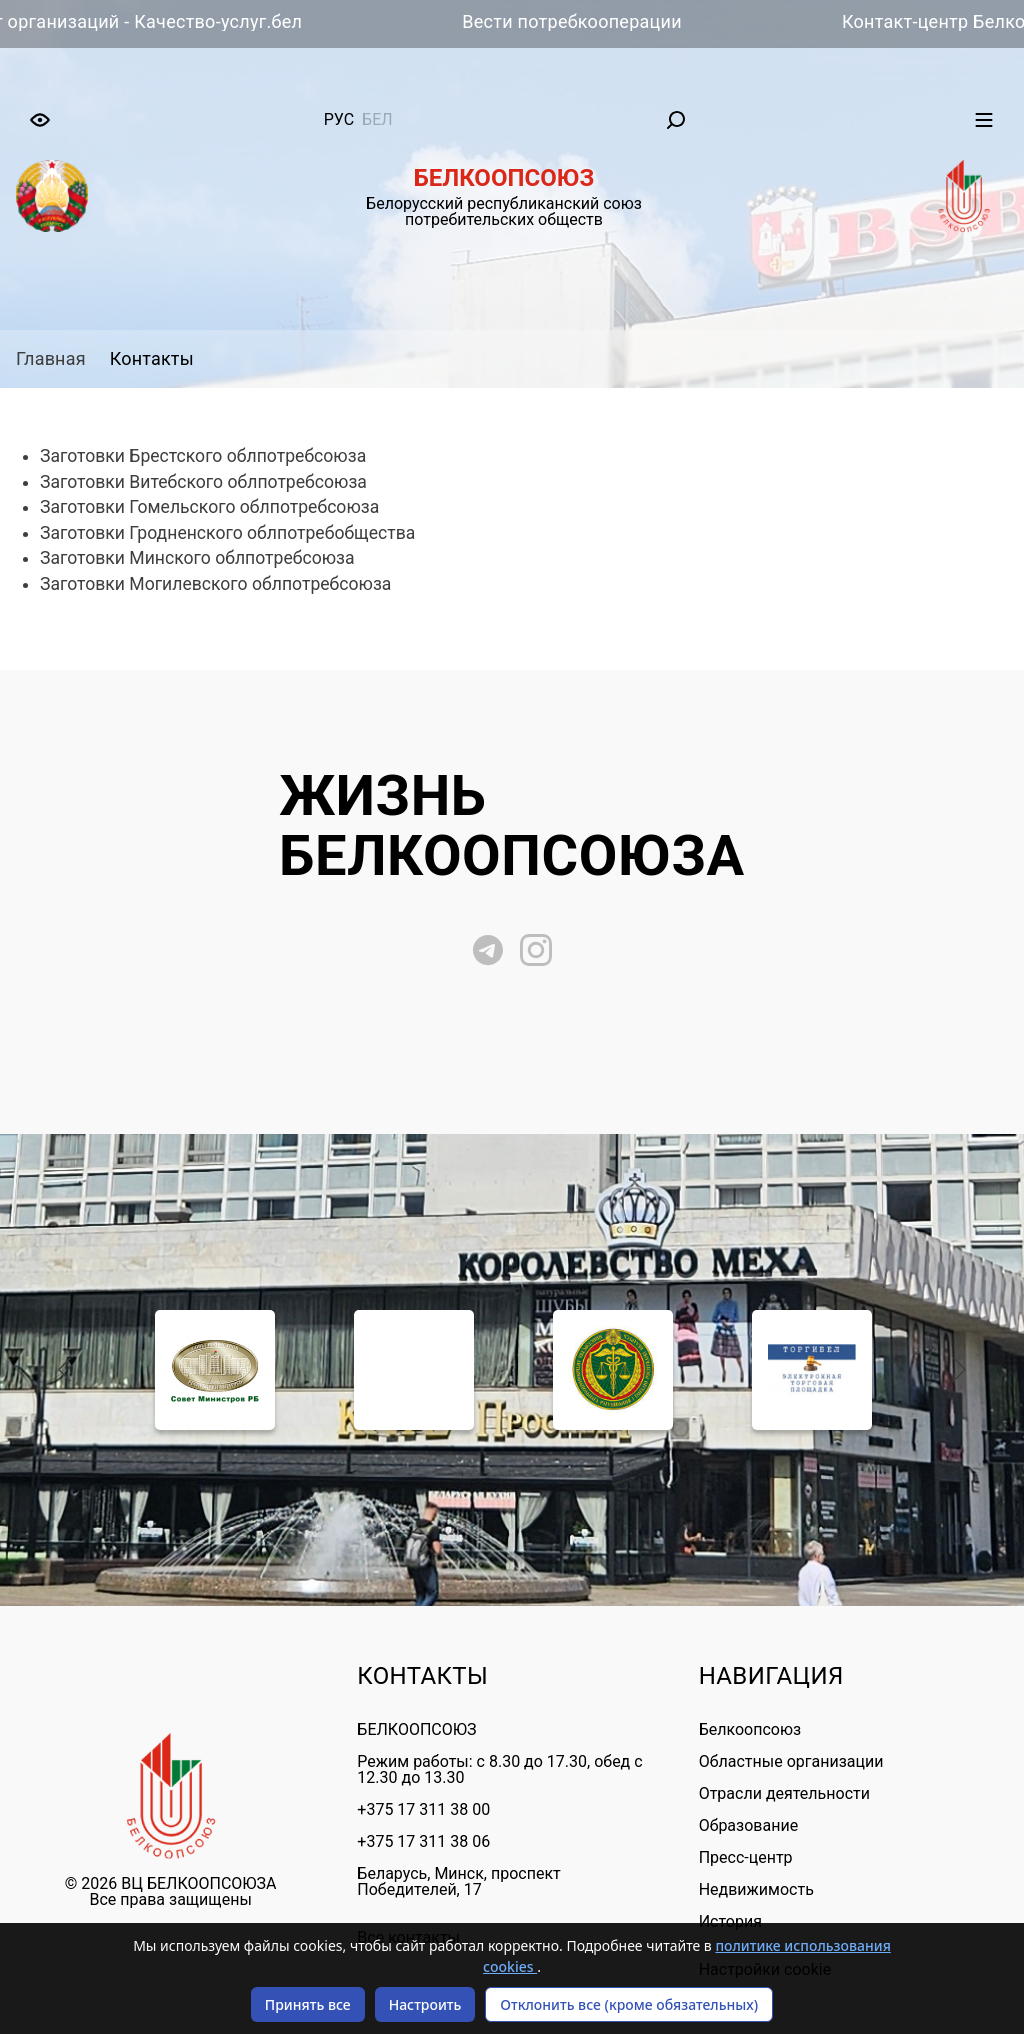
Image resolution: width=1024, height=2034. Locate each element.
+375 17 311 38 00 (423, 1809)
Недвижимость (756, 1889)
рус (339, 119)
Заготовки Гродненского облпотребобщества (227, 533)
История (730, 1921)
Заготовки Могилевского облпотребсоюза (215, 584)
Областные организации (791, 1761)
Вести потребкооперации (583, 21)
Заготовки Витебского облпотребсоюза (203, 482)
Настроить (425, 2004)
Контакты (152, 358)
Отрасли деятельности (784, 1793)
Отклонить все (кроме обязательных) (629, 2004)
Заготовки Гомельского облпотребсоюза (209, 507)
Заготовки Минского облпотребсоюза (197, 558)
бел (377, 119)
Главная (51, 358)
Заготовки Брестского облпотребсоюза (203, 456)
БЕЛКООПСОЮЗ (416, 1729)
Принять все (308, 2004)
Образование (748, 1825)
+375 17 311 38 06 (423, 1841)
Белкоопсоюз (750, 1729)
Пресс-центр (746, 1857)
